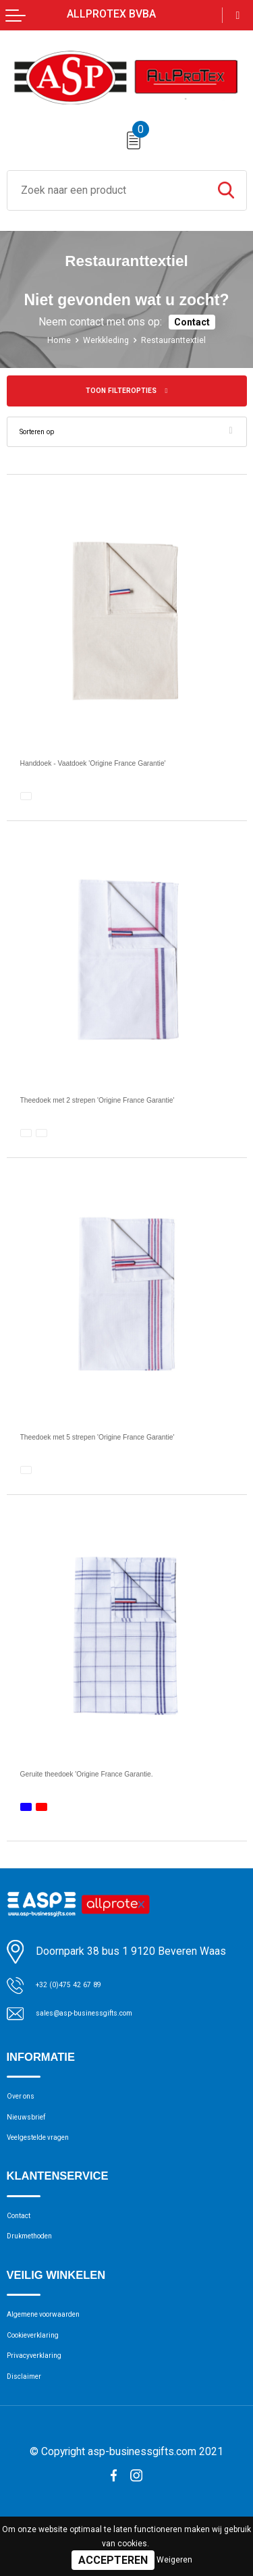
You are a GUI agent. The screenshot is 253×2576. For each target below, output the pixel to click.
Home (49, 340)
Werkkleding (102, 340)
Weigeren (174, 2560)
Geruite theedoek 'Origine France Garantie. (122, 1777)
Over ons (27, 2107)
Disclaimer (30, 2431)
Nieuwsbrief (34, 2132)
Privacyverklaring (44, 2404)
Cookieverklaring (43, 2378)
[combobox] (106, 190)
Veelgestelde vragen (51, 2159)
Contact (191, 322)
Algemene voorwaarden (60, 2352)
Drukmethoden (40, 2269)
